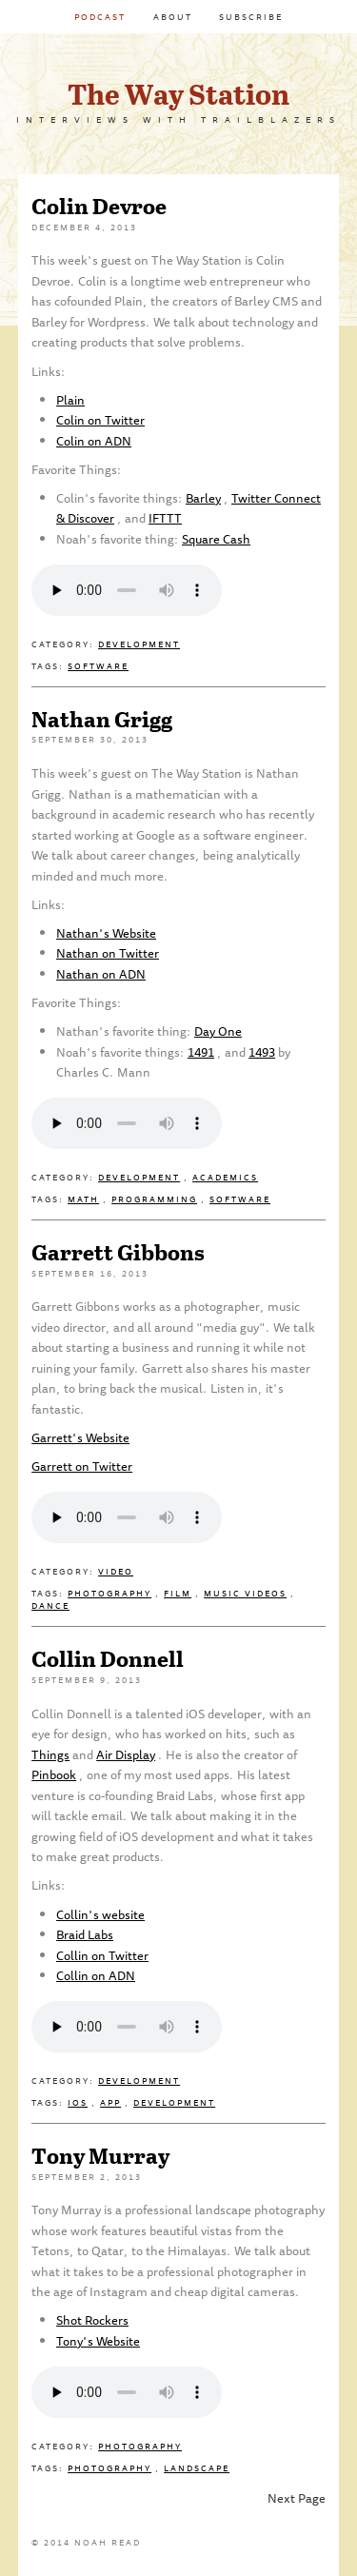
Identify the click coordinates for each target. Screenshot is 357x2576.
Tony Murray (100, 2154)
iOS (78, 2102)
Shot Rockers (92, 2319)
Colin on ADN (93, 440)
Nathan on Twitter (107, 952)
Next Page (297, 2497)
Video (115, 1571)
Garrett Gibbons (118, 1251)
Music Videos (245, 1593)
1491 (201, 1051)
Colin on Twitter (100, 419)
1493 (261, 1051)
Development (139, 644)
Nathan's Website (106, 932)
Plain (70, 399)
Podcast (100, 17)
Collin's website (100, 1914)
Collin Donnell (107, 1658)
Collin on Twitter (102, 1955)
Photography (109, 1593)
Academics (225, 1177)
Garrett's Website (80, 1437)
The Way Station (178, 93)
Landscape (196, 2468)
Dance (50, 1605)
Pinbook (53, 1774)
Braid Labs (84, 1934)
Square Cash (216, 538)
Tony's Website (98, 2340)
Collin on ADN (95, 1975)
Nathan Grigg (101, 718)
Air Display (125, 1754)
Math (83, 1199)
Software (98, 666)
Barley (203, 497)
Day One (218, 1030)
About (172, 17)
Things (50, 1754)
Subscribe (251, 17)
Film (177, 1593)
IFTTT (165, 517)
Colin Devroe (99, 205)
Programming (154, 1199)
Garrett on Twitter (81, 1466)
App (110, 2102)
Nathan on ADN (101, 973)
